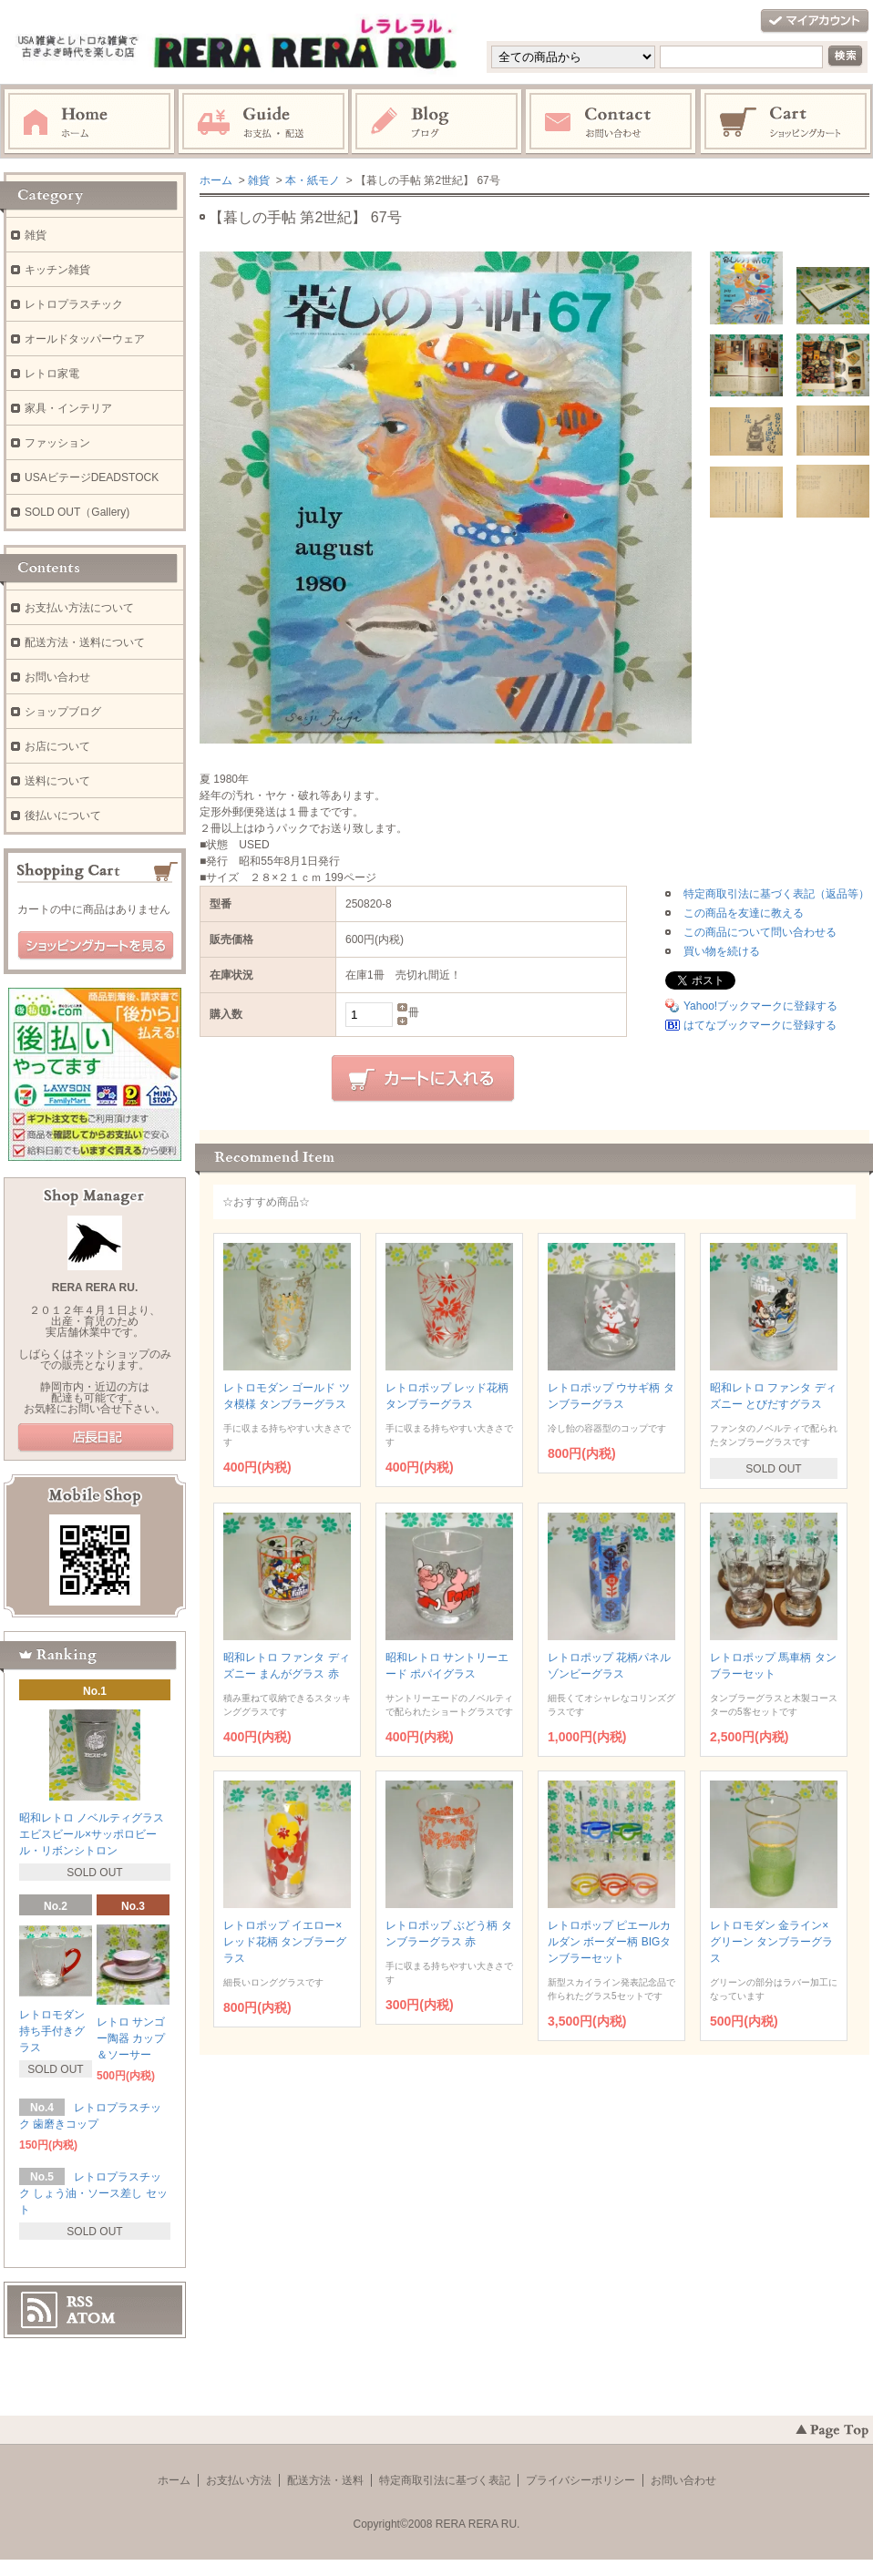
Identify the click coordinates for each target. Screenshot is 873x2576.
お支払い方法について (79, 607)
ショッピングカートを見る (95, 945)
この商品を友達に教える (743, 913)
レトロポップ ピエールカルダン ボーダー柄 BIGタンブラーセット (609, 1942)
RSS (80, 2301)
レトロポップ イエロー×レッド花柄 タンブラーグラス (284, 1942)
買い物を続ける (721, 951)
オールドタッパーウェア (85, 339)
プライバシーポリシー (580, 2480)
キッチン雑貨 (57, 269)
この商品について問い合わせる (760, 932)
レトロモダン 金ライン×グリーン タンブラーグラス (771, 1942)
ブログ (437, 122)
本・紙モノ (312, 180)
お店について (57, 746)
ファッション (57, 442)
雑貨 (259, 180)
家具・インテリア (68, 408)
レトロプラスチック (74, 304)
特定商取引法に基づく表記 (444, 2480)
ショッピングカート (786, 122)
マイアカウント (814, 21)
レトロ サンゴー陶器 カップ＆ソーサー (131, 2038)
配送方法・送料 (325, 2480)
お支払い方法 (239, 2480)
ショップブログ (63, 711)
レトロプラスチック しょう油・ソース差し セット (93, 2193)
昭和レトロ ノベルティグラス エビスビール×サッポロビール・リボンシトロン (91, 1834)
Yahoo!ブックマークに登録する (760, 1006)
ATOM (91, 2318)
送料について (57, 781)
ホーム (89, 122)
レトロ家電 (52, 373)
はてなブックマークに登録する (760, 1025)
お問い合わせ (611, 122)
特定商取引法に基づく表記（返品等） (776, 894)
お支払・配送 (263, 122)
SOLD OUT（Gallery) (77, 512)
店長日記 (95, 1437)
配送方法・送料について (85, 642)
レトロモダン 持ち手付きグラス (52, 2031)
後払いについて (63, 815)
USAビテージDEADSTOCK (92, 477)
